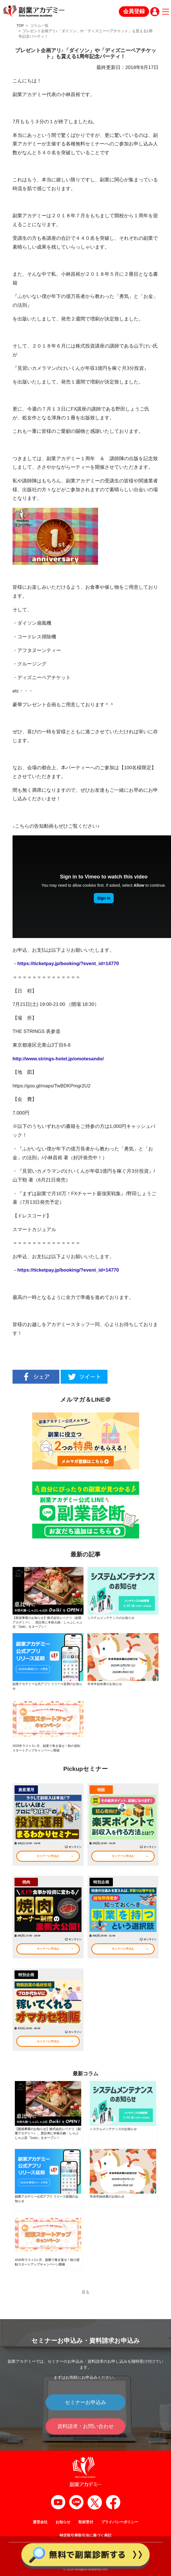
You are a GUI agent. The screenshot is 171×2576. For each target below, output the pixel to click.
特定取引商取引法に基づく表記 (85, 2536)
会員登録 (134, 11)
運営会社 (40, 2522)
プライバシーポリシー (119, 2522)
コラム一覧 (39, 26)
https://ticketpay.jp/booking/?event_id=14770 (68, 963)
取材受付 (85, 2522)
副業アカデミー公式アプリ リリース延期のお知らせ (47, 1686)
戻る (85, 2292)
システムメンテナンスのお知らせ (111, 1617)
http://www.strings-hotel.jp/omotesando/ (58, 1058)
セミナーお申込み (85, 2402)
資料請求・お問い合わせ (85, 2426)
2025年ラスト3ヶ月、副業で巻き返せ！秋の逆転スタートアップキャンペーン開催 (46, 1748)
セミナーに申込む (48, 1856)
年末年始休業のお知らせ (104, 1684)
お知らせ (63, 2522)
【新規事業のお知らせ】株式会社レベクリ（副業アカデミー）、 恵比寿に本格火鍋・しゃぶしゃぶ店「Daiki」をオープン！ (47, 1622)
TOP (20, 26)
